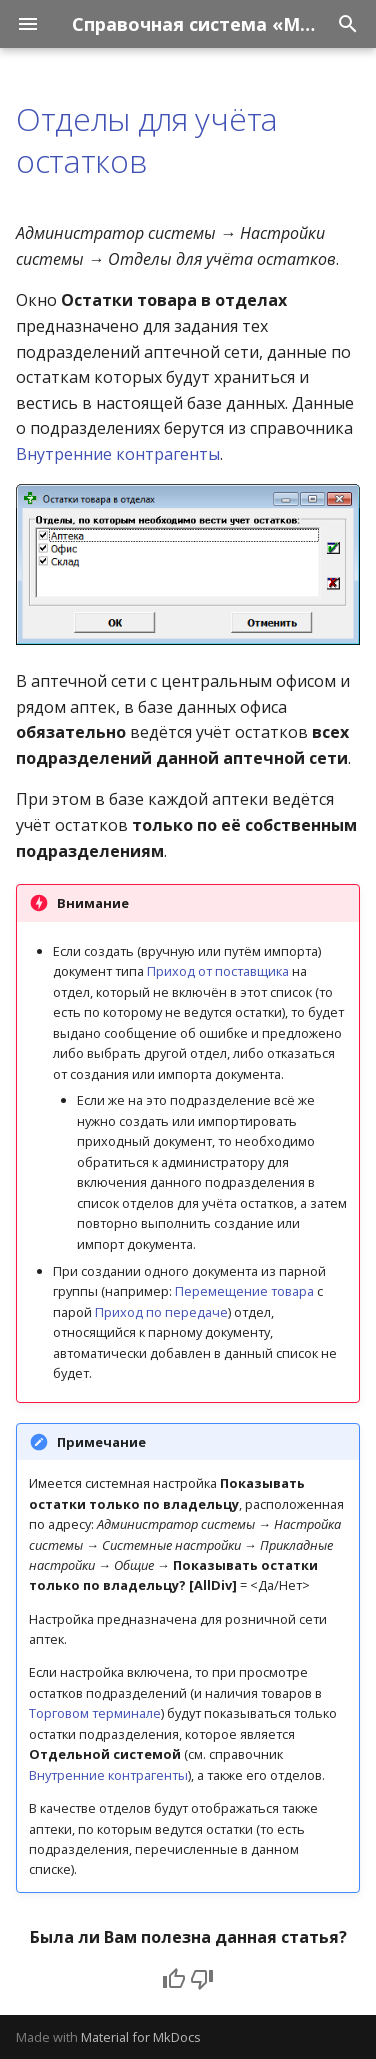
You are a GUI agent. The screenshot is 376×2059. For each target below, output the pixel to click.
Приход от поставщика (218, 971)
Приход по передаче (161, 1312)
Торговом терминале (95, 1713)
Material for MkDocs (141, 2037)
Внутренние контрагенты (118, 454)
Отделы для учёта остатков (147, 139)
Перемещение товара (244, 1291)
